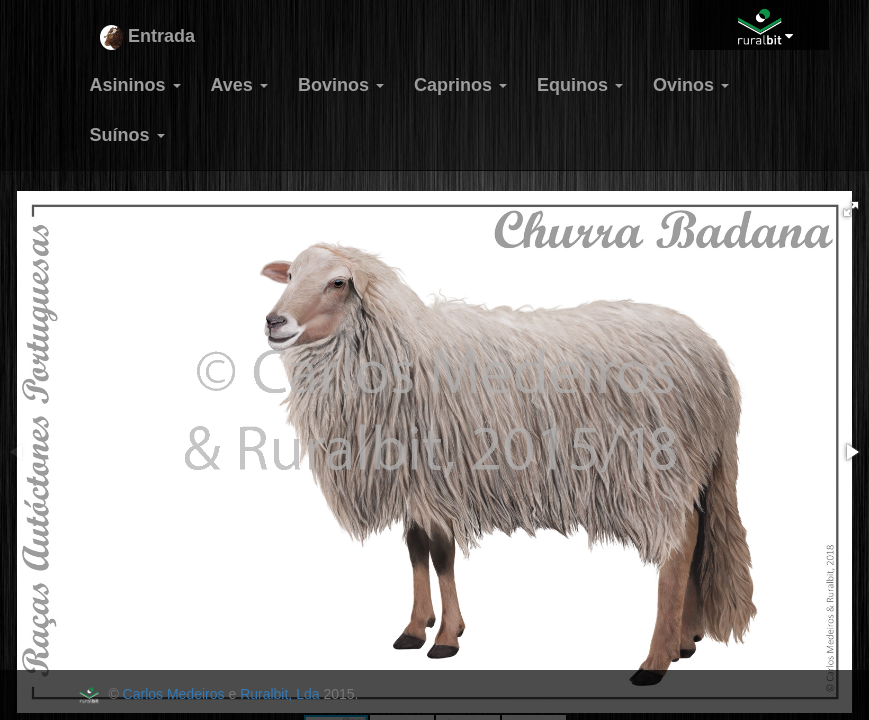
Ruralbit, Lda (279, 694)
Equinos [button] (580, 85)
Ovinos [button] (691, 85)
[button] (851, 209)
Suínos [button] (127, 135)
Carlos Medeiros (174, 694)
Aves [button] (239, 85)
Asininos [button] (135, 85)
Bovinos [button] (341, 85)
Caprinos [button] (460, 85)
